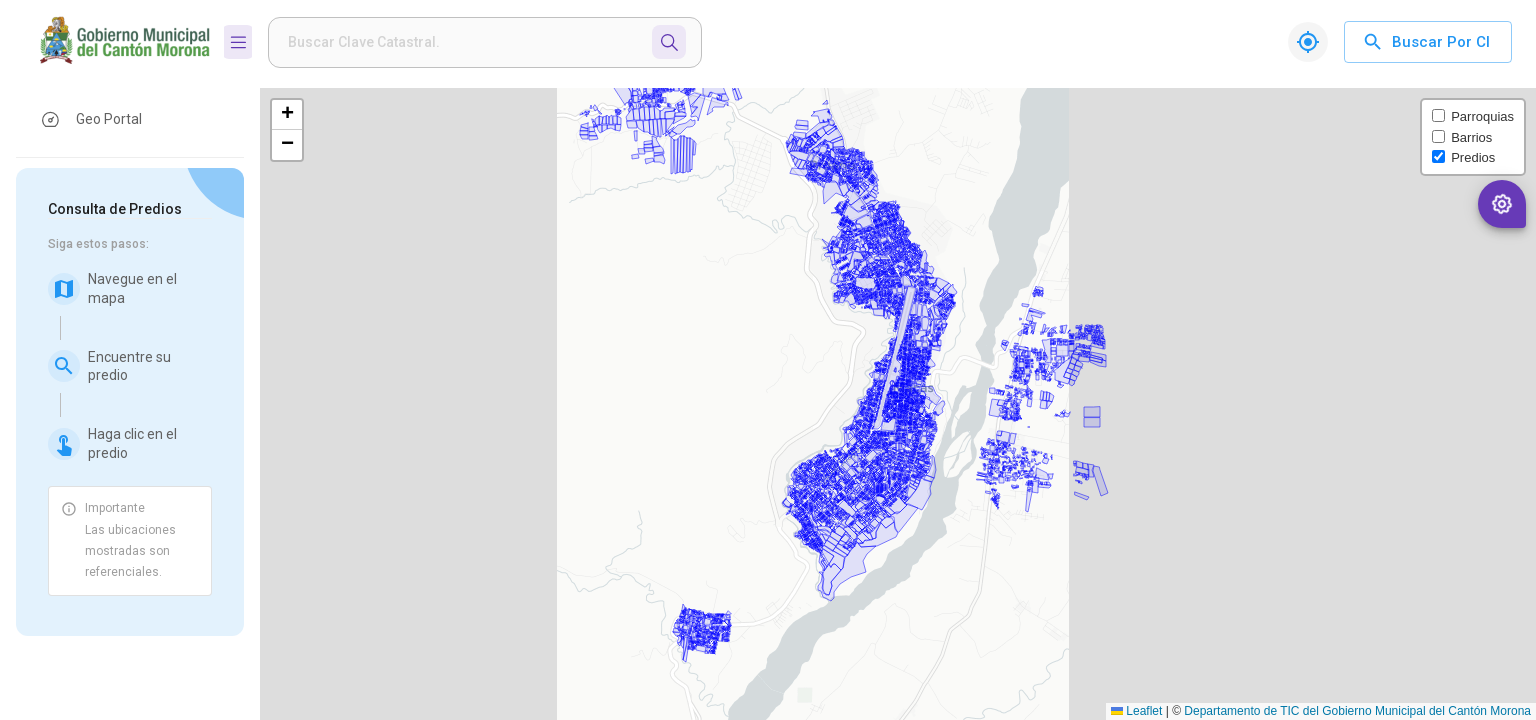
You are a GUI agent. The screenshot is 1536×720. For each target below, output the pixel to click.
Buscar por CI (1428, 42)
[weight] (464, 42)
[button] (130, 119)
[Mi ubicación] (1308, 42)
